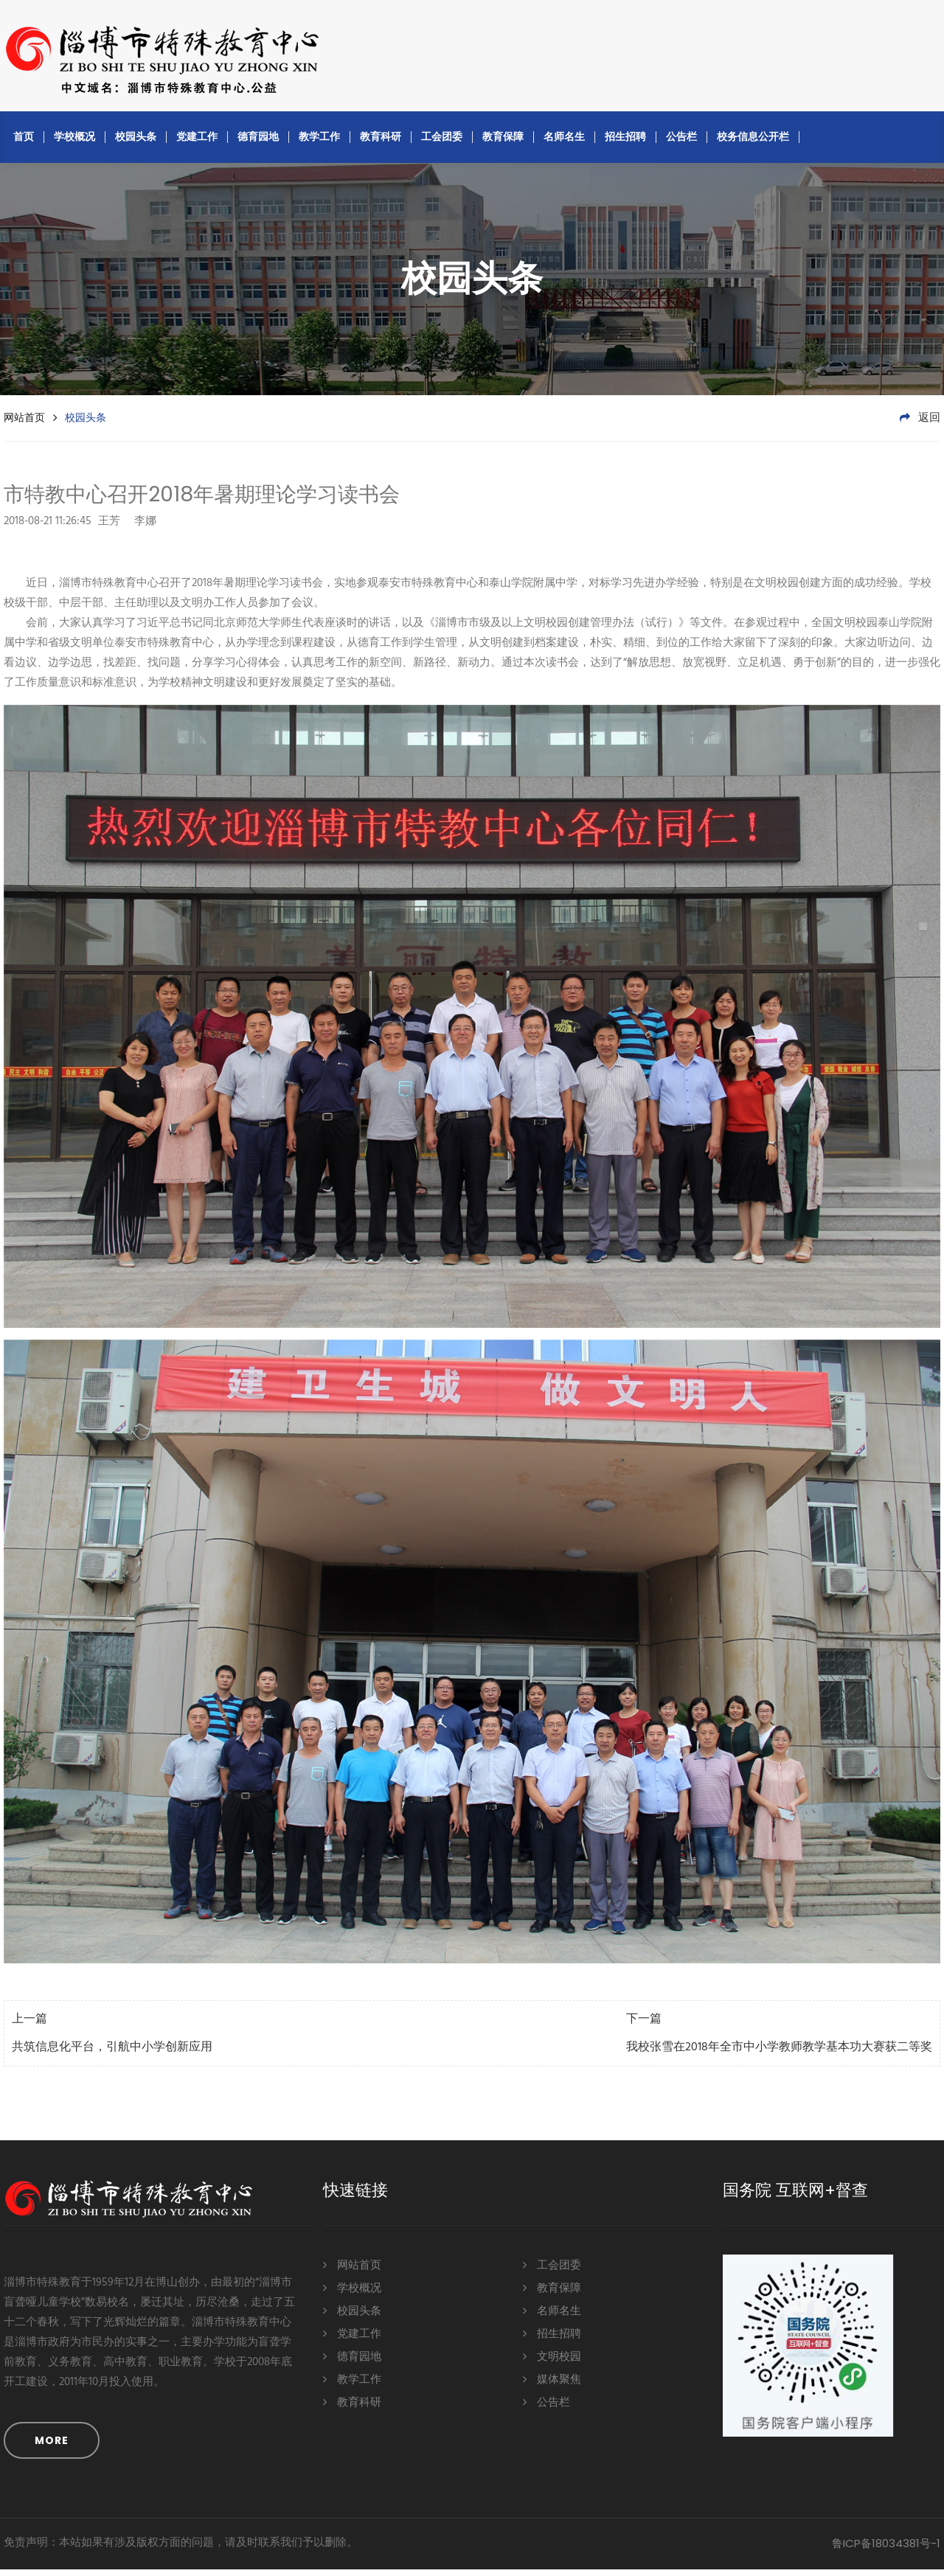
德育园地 (258, 143)
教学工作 (319, 143)
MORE (52, 2447)
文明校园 (552, 2363)
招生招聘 (625, 143)
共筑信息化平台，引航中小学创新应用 (112, 2054)
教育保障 (503, 143)
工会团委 (441, 143)
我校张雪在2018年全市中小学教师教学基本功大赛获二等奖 (779, 2054)
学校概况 (74, 143)
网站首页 (24, 424)
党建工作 (197, 143)
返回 (920, 425)
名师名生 (564, 143)
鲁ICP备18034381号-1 (886, 2550)
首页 (23, 143)
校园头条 (135, 143)
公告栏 (681, 143)
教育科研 (380, 143)
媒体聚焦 (552, 2386)
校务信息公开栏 (753, 143)
